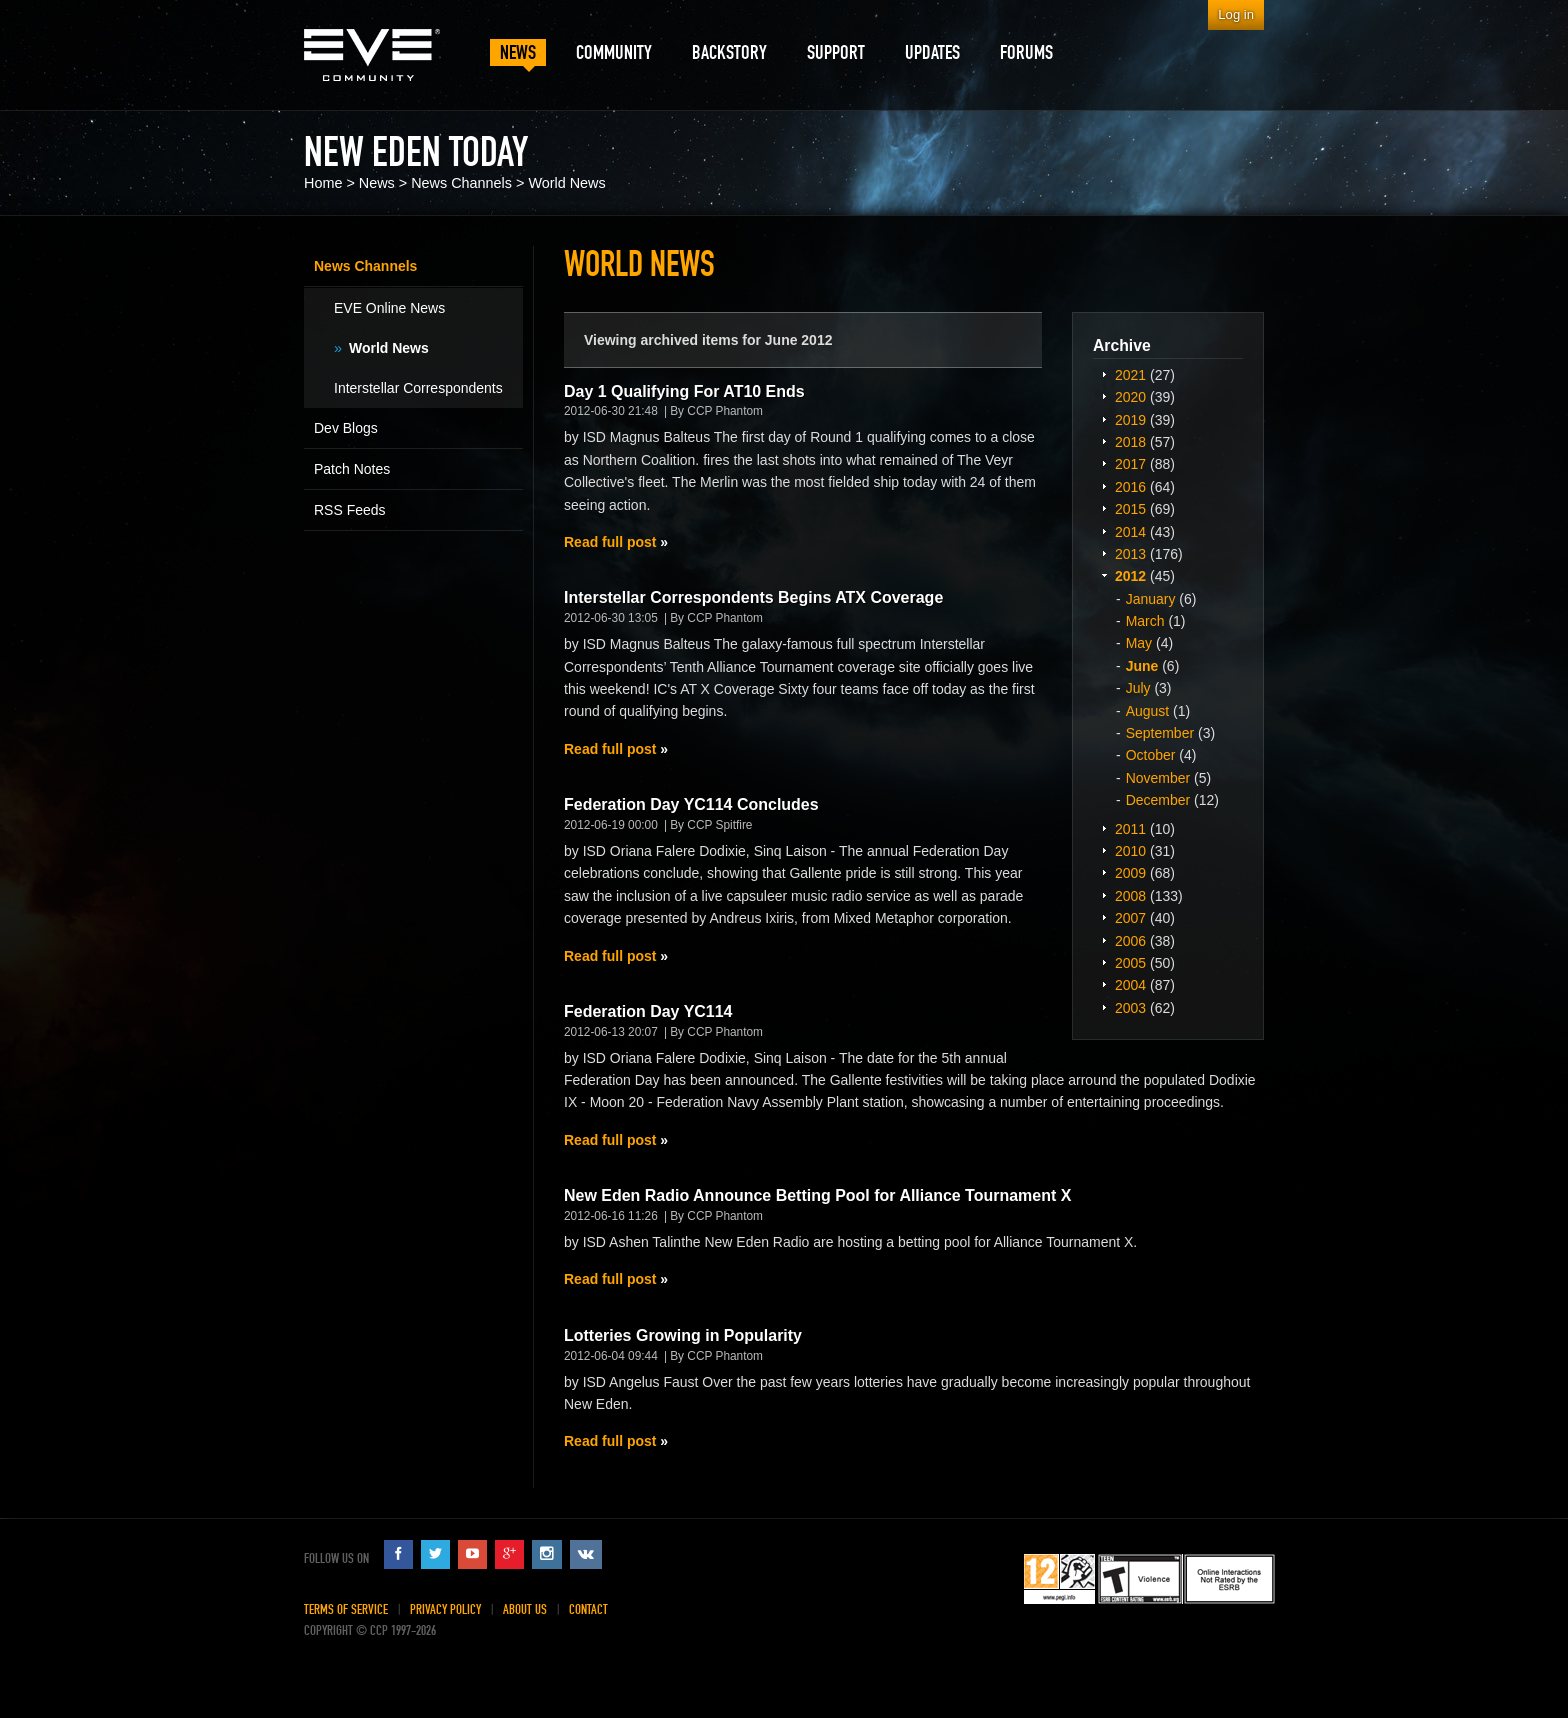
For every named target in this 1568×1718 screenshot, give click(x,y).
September (1160, 733)
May (1139, 643)
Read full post (610, 542)
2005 (1130, 963)
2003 (1130, 1008)
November (1158, 778)
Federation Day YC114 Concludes (691, 804)
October (1151, 755)
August (1148, 711)
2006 (1130, 941)
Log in (1236, 14)
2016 (1130, 487)
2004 (1130, 985)
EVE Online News (389, 308)
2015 (1130, 509)
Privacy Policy (445, 1609)
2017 (1130, 464)
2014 (1130, 532)
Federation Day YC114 (648, 1011)
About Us (525, 1609)
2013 (1130, 554)
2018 (1130, 442)
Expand (1104, 374)
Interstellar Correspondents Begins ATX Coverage (753, 597)
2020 (1130, 397)
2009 (1130, 873)
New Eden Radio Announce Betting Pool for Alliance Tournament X (817, 1195)
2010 (1130, 851)
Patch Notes (352, 469)
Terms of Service (346, 1609)
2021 (1130, 375)
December (1158, 800)
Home (323, 183)
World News (566, 183)
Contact (588, 1609)
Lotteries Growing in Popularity (683, 1335)
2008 (1130, 896)
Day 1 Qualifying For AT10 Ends (684, 391)
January (1151, 599)
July (1138, 688)
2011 (1130, 829)
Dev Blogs (346, 428)
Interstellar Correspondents (418, 388)
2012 (1130, 576)
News (377, 183)
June (1142, 666)
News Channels (461, 183)
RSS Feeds (350, 510)
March (1145, 621)
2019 (1130, 420)
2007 (1130, 918)
